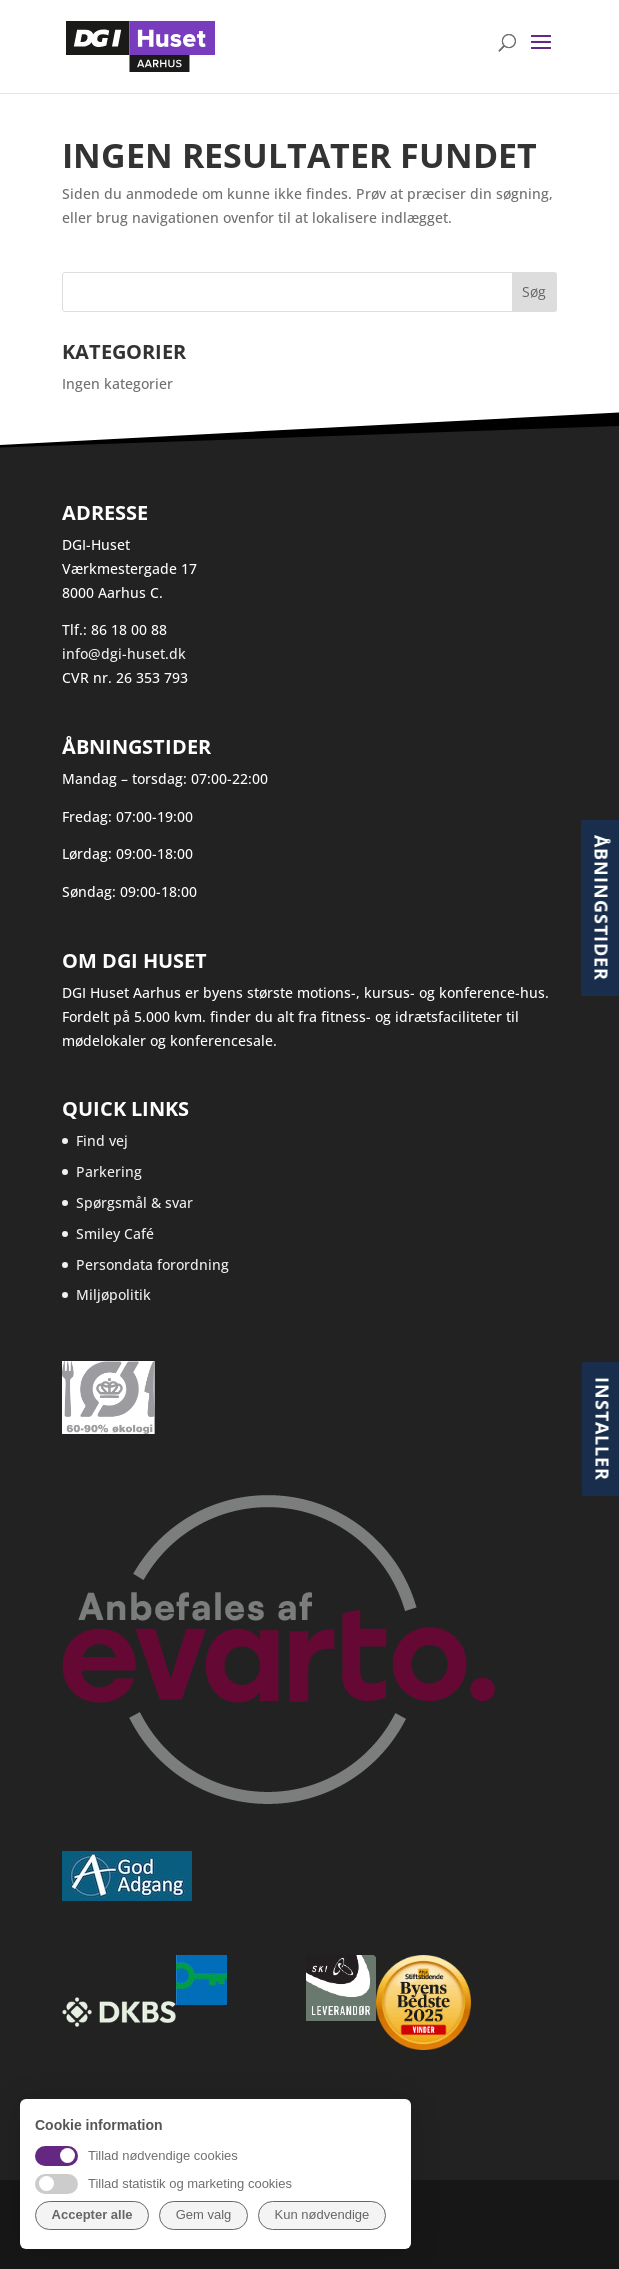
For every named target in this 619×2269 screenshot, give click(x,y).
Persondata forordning (152, 1264)
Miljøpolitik (113, 1294)
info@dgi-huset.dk (124, 653)
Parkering (109, 1171)
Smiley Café (115, 1233)
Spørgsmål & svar (134, 1202)
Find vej (102, 1140)
